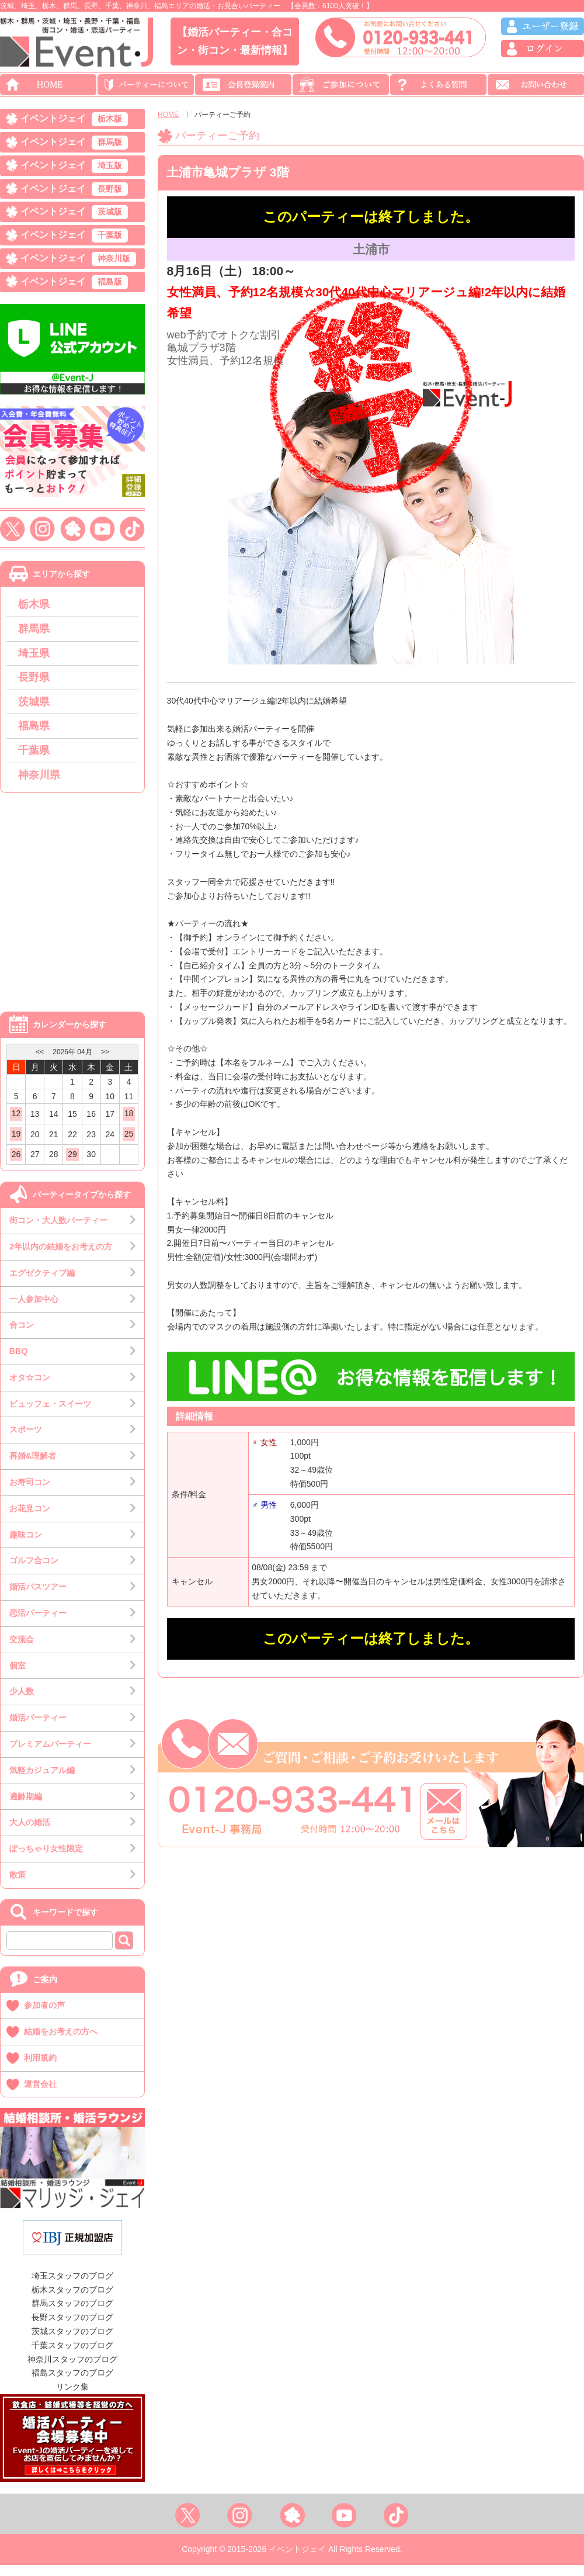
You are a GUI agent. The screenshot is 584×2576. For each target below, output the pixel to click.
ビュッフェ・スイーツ (50, 1414)
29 (72, 1165)
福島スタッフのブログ (72, 2384)
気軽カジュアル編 (42, 1781)
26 (16, 1165)
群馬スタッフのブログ (72, 2314)
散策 (17, 1886)
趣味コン (25, 1545)
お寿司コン (29, 1493)
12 (16, 1124)
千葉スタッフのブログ (72, 2356)
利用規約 (40, 2068)
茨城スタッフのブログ (72, 2342)
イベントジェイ (74, 120)
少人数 (21, 1703)
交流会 (21, 1650)
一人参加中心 (33, 1310)
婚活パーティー (38, 1728)
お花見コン (29, 1519)
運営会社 (40, 2095)
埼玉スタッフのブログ (72, 2286)
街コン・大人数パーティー (58, 1231)
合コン (21, 1336)
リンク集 (72, 2397)
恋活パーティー (38, 1624)
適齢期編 (25, 1807)
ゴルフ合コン (33, 1572)
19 (16, 1144)
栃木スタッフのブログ (72, 2300)
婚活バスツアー (38, 1597)
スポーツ (25, 1441)
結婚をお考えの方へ (61, 2042)
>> (105, 1063)
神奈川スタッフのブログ (72, 2370)
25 (129, 1144)
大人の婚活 (29, 1833)
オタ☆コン (29, 1388)
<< (40, 1063)
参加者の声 (44, 2016)
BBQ (18, 1362)
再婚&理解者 (32, 1466)
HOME (168, 114)
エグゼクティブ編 (42, 1284)
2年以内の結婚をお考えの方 (60, 1257)
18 (129, 1124)
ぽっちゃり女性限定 (46, 1859)
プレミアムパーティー (50, 1755)
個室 (17, 1676)
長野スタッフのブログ (72, 2328)
